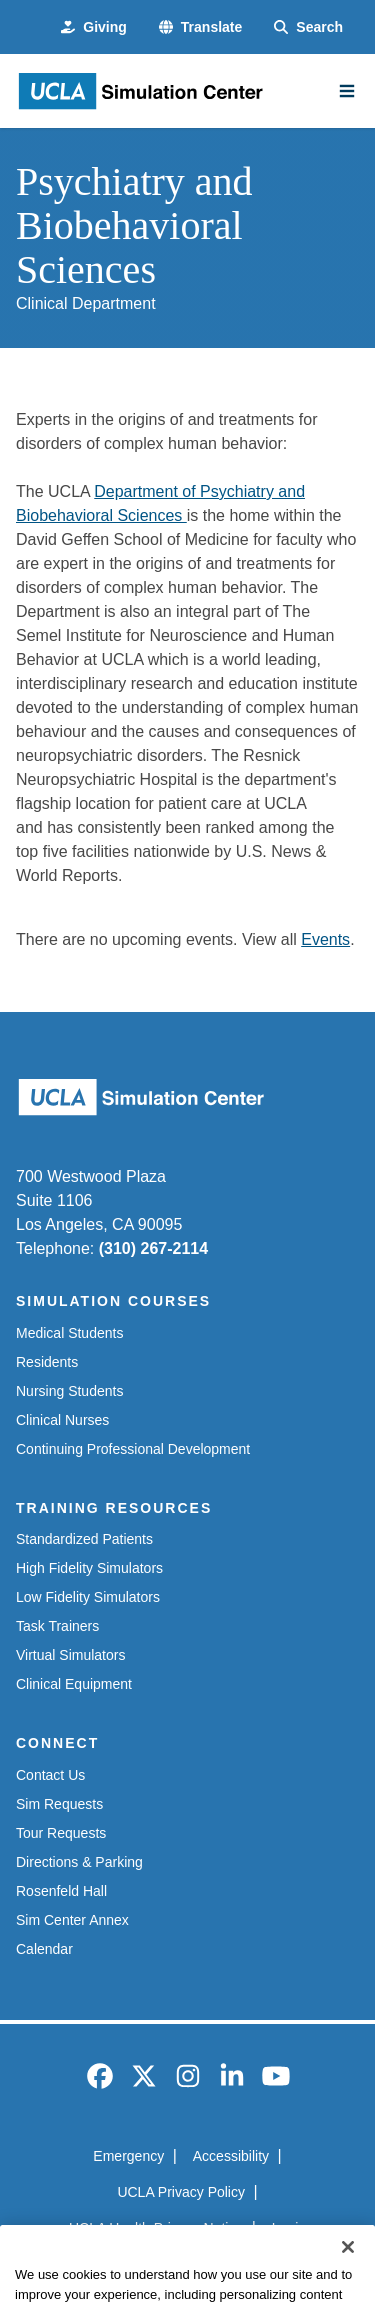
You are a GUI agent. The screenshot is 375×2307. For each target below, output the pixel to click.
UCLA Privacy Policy (181, 2192)
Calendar (44, 1949)
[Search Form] (308, 27)
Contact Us (50, 1775)
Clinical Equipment (74, 1684)
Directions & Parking (79, 1862)
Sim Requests (59, 1804)
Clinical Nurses (62, 1420)
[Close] (348, 2275)
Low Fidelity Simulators (88, 1597)
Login (289, 2228)
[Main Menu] (347, 91)
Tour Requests (61, 1833)
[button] (200, 27)
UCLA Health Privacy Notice (156, 2228)
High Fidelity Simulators (89, 1568)
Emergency (128, 2156)
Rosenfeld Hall (61, 1891)
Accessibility (231, 2156)
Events (325, 939)
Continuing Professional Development (133, 1449)
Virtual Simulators (70, 1655)
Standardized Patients (84, 1539)
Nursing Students (69, 1391)
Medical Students (69, 1333)
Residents (47, 1362)
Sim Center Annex (72, 1920)
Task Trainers (57, 1626)
